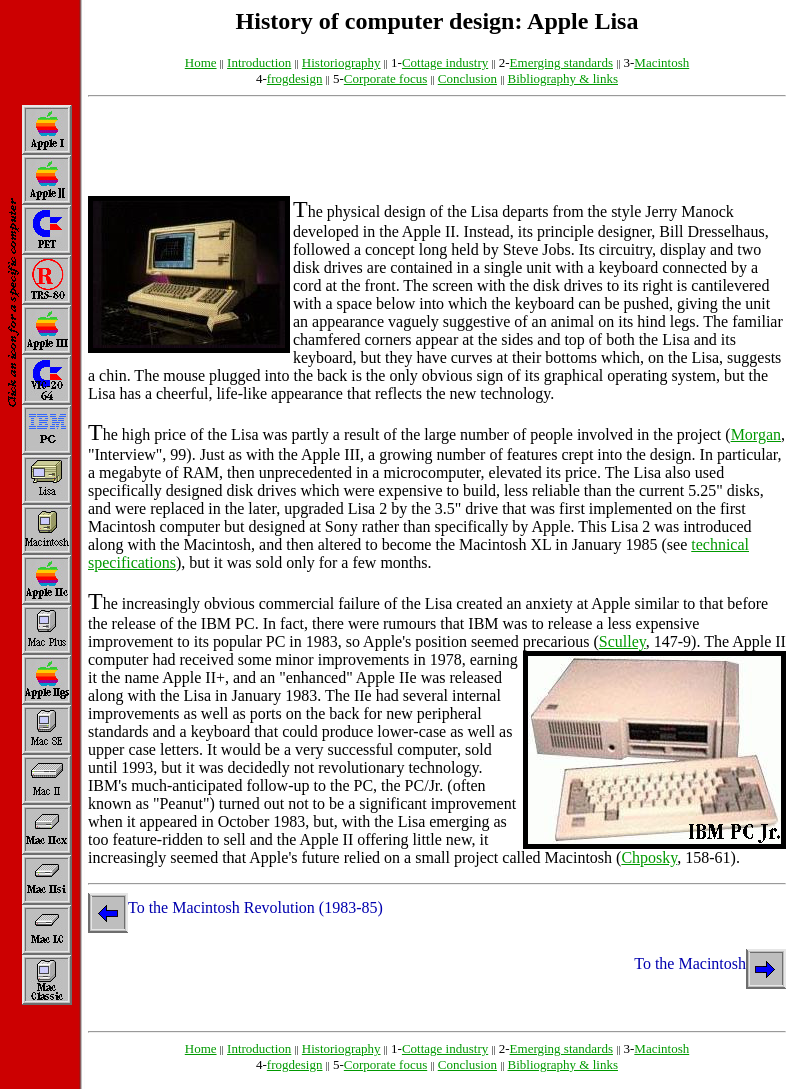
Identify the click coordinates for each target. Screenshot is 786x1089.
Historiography (341, 62)
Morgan (756, 434)
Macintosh (661, 62)
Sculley (622, 641)
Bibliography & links (562, 78)
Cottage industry (445, 62)
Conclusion (467, 78)
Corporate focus (385, 78)
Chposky (649, 857)
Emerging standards (561, 62)
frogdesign (295, 78)
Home (201, 62)
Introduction (259, 62)
